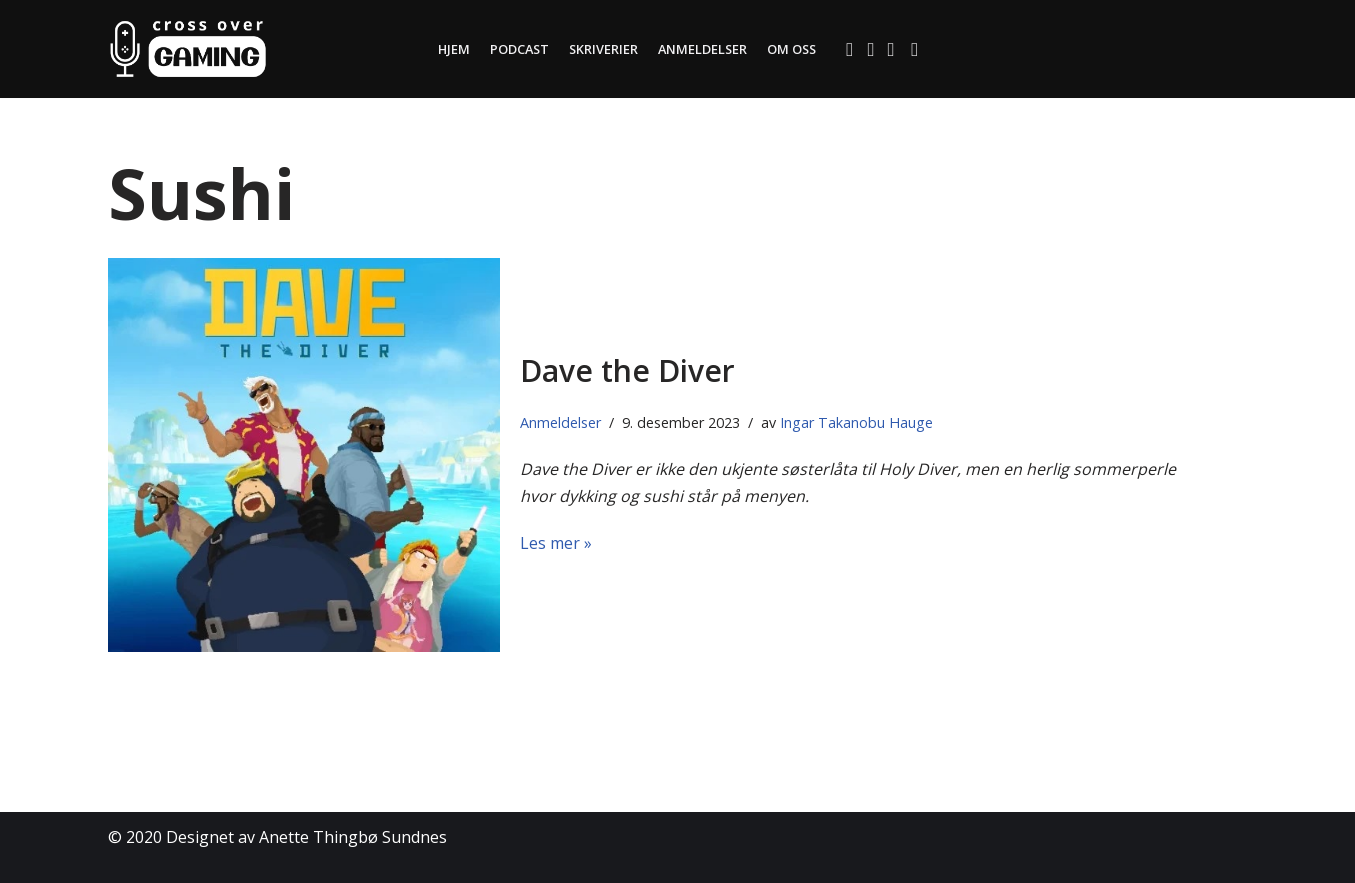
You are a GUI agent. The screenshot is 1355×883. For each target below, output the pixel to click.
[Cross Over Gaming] (188, 49)
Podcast (518, 49)
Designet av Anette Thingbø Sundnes (306, 837)
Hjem (452, 49)
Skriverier (603, 49)
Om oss (793, 49)
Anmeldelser (703, 49)
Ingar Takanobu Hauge (856, 422)
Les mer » (556, 543)
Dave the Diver (627, 370)
